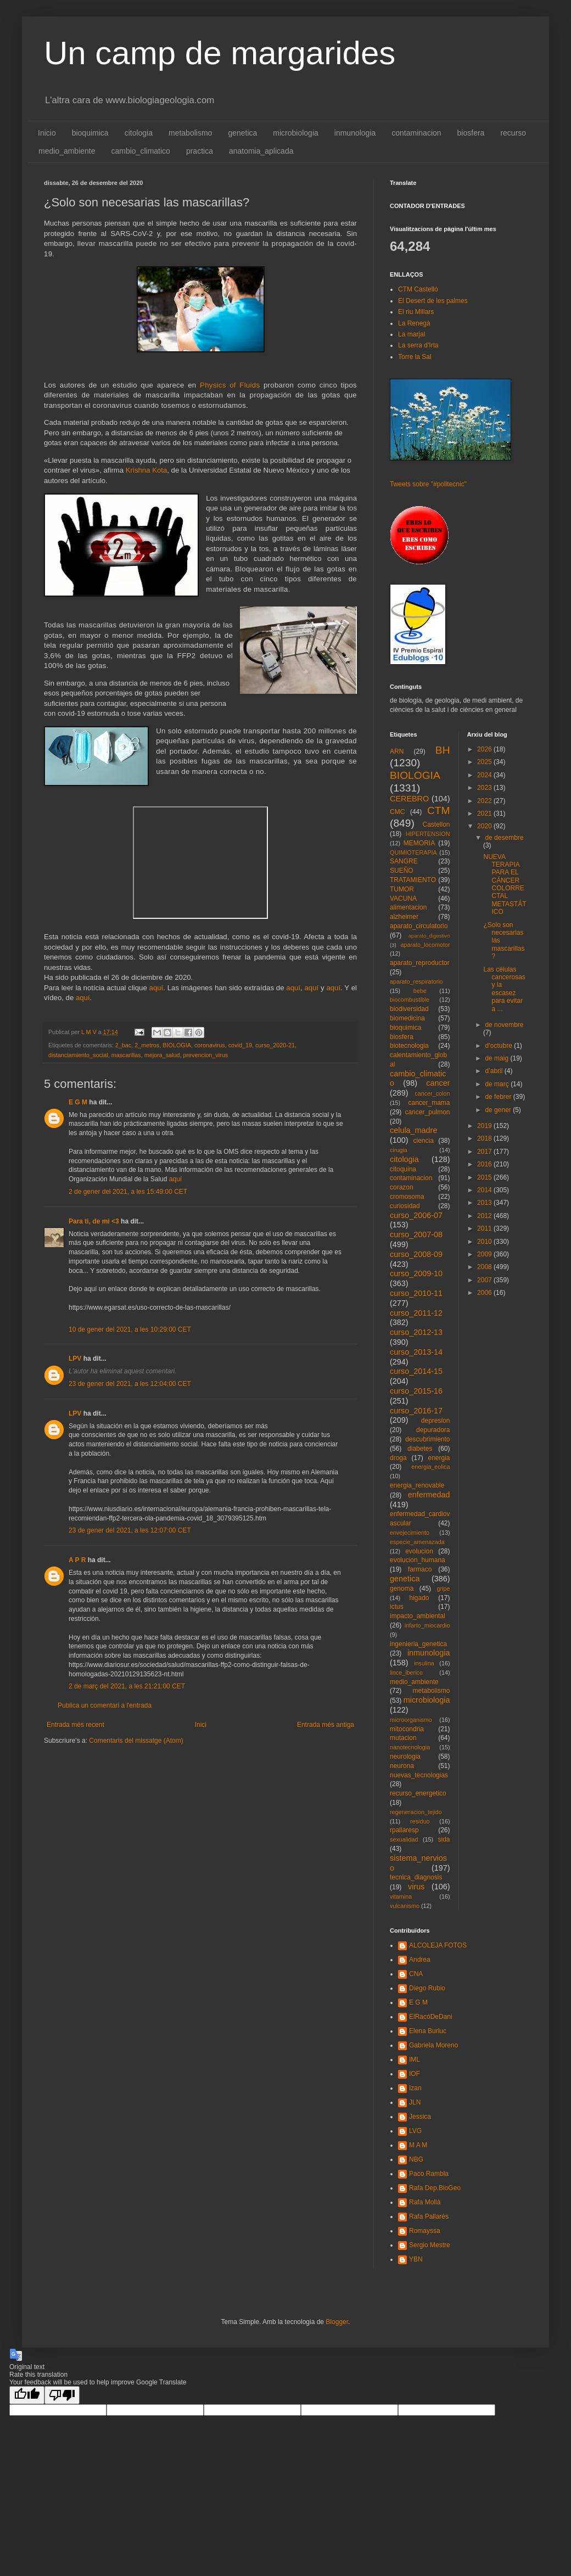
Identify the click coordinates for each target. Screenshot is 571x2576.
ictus (397, 1606)
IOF (414, 2074)
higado (419, 1598)
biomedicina (407, 1018)
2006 (485, 1293)
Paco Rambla (429, 2173)
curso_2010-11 (416, 1293)
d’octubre (499, 1046)
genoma (401, 1588)
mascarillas (126, 1055)
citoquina (403, 1169)
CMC (397, 812)
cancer (438, 1083)
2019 (485, 1126)
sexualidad (404, 1839)
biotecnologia (409, 1046)
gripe (443, 1588)
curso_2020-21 (275, 1045)
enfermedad (429, 1494)
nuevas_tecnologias (419, 1775)
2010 (485, 1241)
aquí (156, 988)
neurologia (405, 1756)
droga (398, 1458)
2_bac (123, 1045)
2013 (485, 1202)
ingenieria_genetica (418, 1644)
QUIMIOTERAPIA (413, 852)
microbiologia (295, 132)
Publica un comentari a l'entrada (105, 1705)
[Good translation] (26, 2395)
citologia (139, 132)
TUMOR (402, 889)
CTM (438, 810)
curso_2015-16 (416, 1391)
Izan (415, 2088)
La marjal (411, 334)
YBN (416, 2259)
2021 (485, 813)
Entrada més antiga (325, 1724)
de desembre (504, 837)
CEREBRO (409, 798)
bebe (420, 990)
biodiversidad (409, 1009)
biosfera (471, 132)
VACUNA (403, 898)
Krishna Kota (146, 470)
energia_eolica (430, 1466)
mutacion (403, 1738)
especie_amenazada (417, 1542)
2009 (485, 1254)
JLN (415, 2102)
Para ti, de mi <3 (94, 1221)
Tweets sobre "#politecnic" (428, 484)
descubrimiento (427, 1439)
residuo (419, 1821)
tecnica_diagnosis (416, 1877)
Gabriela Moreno (433, 2045)
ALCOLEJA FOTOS (438, 1945)
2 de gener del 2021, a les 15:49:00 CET (128, 1192)
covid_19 (240, 1045)
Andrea (419, 1959)
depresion (435, 1420)
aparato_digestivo (429, 936)
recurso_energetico (418, 1793)
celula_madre (413, 1130)
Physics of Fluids (232, 385)
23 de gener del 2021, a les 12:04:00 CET (130, 1384)
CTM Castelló (418, 289)
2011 (485, 1228)
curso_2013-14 (416, 1352)
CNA (416, 1974)
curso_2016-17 (416, 1410)
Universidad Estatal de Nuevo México (250, 470)
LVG (415, 2131)
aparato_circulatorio (418, 926)
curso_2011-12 (416, 1313)
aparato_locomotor (425, 944)
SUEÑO (401, 870)
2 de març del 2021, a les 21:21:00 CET (127, 1686)
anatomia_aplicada (261, 151)
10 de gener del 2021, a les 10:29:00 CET (130, 1329)
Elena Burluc (427, 2031)
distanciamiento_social (78, 1055)
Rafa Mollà (424, 2202)
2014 (485, 1190)
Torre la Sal (415, 357)
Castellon (436, 824)
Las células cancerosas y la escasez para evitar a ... (504, 989)
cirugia (398, 1150)
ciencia (423, 1140)
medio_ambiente (67, 151)
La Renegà (414, 323)
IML (414, 2059)
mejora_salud (162, 1055)
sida (444, 1839)
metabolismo (190, 132)
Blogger (337, 2322)
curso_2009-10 (416, 1273)
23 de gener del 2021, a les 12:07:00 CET (130, 1530)
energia (439, 1458)
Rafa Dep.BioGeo (435, 2188)
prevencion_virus (205, 1055)
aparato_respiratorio (416, 981)
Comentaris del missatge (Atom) (136, 1740)
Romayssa (424, 2231)
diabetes (419, 1448)
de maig (497, 1058)
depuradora (433, 1430)
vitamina (401, 1896)
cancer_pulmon (427, 1112)
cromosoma (407, 1196)
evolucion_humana (417, 1560)
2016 (485, 1164)
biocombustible (409, 999)
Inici (200, 1724)
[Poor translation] (62, 2395)
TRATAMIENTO (413, 880)
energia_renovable (417, 1485)
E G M (78, 1102)
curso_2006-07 (416, 1215)
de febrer (499, 1097)
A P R (77, 1560)
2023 (485, 788)
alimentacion (408, 907)
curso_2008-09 (416, 1254)
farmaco (420, 1569)
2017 (485, 1151)
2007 (485, 1280)
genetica (242, 132)
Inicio (47, 132)
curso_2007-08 (416, 1234)
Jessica (420, 2116)
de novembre (504, 1025)
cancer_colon (432, 1093)
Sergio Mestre (429, 2245)
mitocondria (407, 1729)
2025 (485, 762)
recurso (513, 132)
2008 (485, 1267)
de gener (499, 1110)
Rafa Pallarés (429, 2216)
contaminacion (416, 132)
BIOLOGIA (177, 1045)
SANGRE (404, 861)
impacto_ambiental (417, 1616)
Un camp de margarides (219, 53)
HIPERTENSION (428, 833)
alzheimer (404, 917)
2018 (485, 1138)
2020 (485, 826)
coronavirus (209, 1045)
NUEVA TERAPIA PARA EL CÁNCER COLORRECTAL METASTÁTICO (504, 884)
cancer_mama (429, 1103)
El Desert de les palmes (433, 301)
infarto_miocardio (427, 1625)
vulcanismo (404, 1905)
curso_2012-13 (416, 1332)
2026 (485, 749)
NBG (416, 2159)
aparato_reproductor (420, 963)
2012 (485, 1216)
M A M (418, 2145)
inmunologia (355, 132)
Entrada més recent (75, 1724)
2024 (485, 775)
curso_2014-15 (416, 1371)
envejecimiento (409, 1532)
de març (498, 1084)
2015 (485, 1177)
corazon (401, 1187)
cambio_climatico (140, 151)
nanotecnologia (410, 1747)
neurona (402, 1766)
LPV (75, 1358)
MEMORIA (419, 843)
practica (199, 151)
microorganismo (411, 1719)
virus (416, 1886)
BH (442, 750)
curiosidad (405, 1206)
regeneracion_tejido (416, 1812)
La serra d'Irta (418, 345)
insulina (424, 1663)
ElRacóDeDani (430, 2017)
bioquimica (90, 132)
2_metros (147, 1045)
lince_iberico (406, 1672)
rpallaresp (404, 1830)
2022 (485, 801)
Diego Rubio (427, 1988)
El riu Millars (416, 312)
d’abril (494, 1071)
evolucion (419, 1551)
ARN (397, 751)
